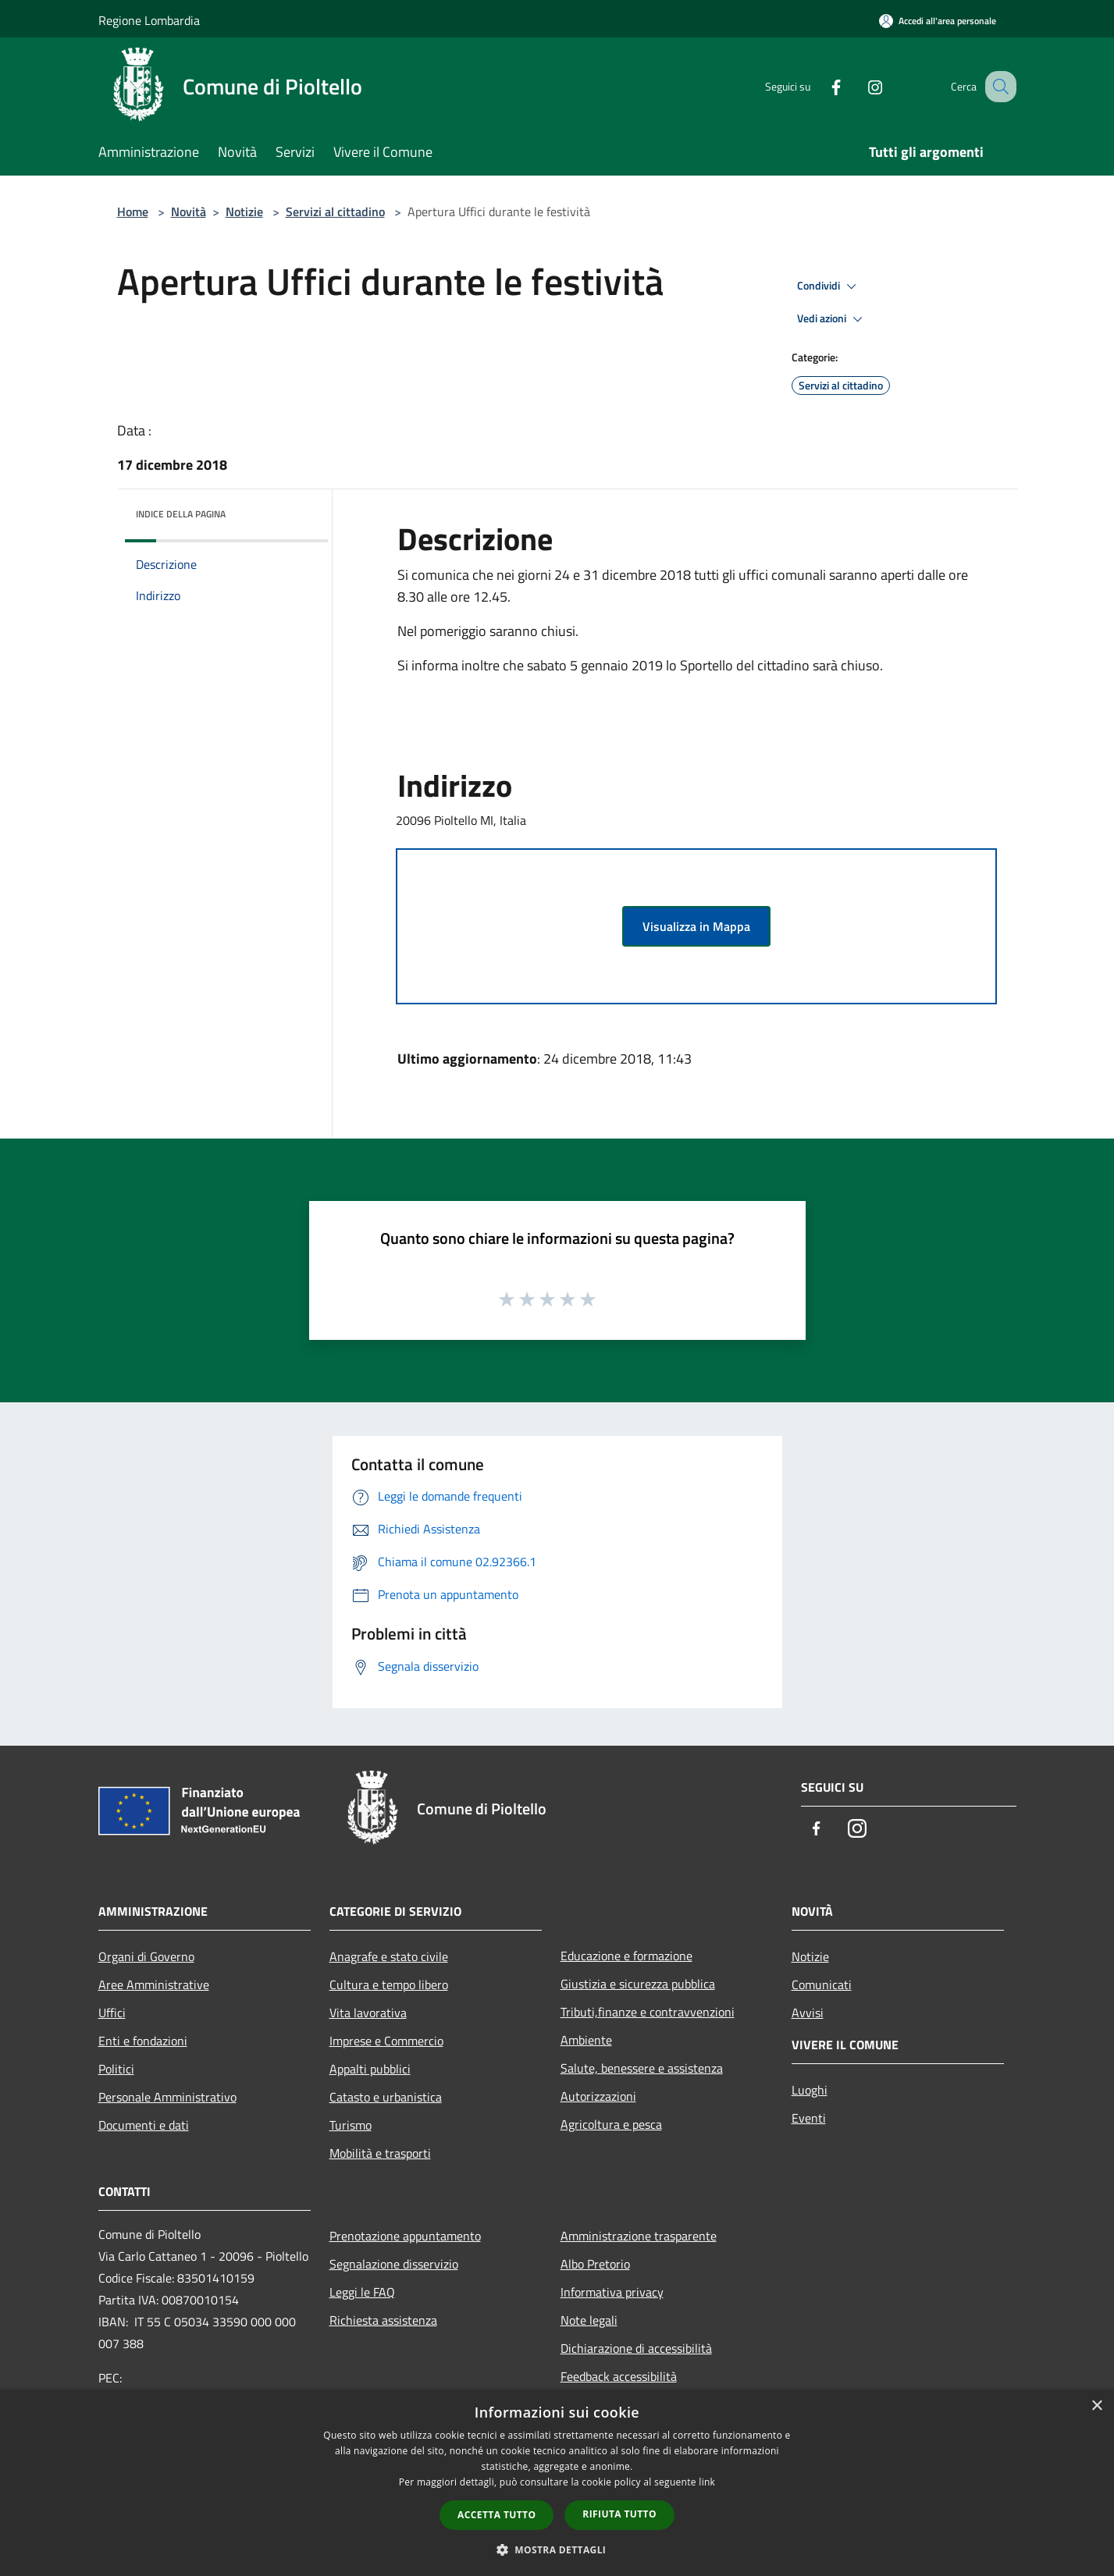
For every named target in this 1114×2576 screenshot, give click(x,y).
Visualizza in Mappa (696, 926)
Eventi (809, 2118)
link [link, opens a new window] (707, 2482)
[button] (557, 2549)
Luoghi (809, 2089)
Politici (116, 2068)
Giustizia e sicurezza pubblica (638, 1983)
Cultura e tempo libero (388, 1984)
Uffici (112, 2012)
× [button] (1096, 2406)
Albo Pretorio (595, 2263)
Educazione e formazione (626, 1955)
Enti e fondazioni (142, 2040)
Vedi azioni (832, 319)
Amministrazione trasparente (639, 2235)
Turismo (350, 2125)
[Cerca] (997, 86)
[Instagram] (858, 86)
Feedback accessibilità (619, 2376)
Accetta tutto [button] (496, 2514)
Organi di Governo (146, 1956)
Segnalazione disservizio (393, 2263)
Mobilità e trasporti (380, 2153)
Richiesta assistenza (383, 2320)
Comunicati (822, 1984)
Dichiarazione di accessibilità (636, 2348)
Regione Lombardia (149, 20)
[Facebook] (819, 86)
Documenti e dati (143, 2125)
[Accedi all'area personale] (937, 20)
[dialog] (557, 2482)
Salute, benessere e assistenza (642, 2068)
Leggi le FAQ (362, 2292)
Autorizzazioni (598, 2096)
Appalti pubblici (370, 2068)
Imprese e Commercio (386, 2040)
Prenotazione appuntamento (405, 2235)
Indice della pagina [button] (181, 513)
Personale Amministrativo (167, 2096)
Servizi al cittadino (335, 211)
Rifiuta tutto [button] (619, 2514)
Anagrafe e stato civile (388, 1956)
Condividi (829, 286)
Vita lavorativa (368, 2012)
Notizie (244, 211)
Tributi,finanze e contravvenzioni (648, 2011)
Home (132, 211)
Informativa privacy (612, 2292)
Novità (188, 211)
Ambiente (586, 2040)
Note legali (589, 2320)
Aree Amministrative (153, 1984)
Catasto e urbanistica (385, 2096)
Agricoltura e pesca (611, 2124)
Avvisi (808, 2012)
